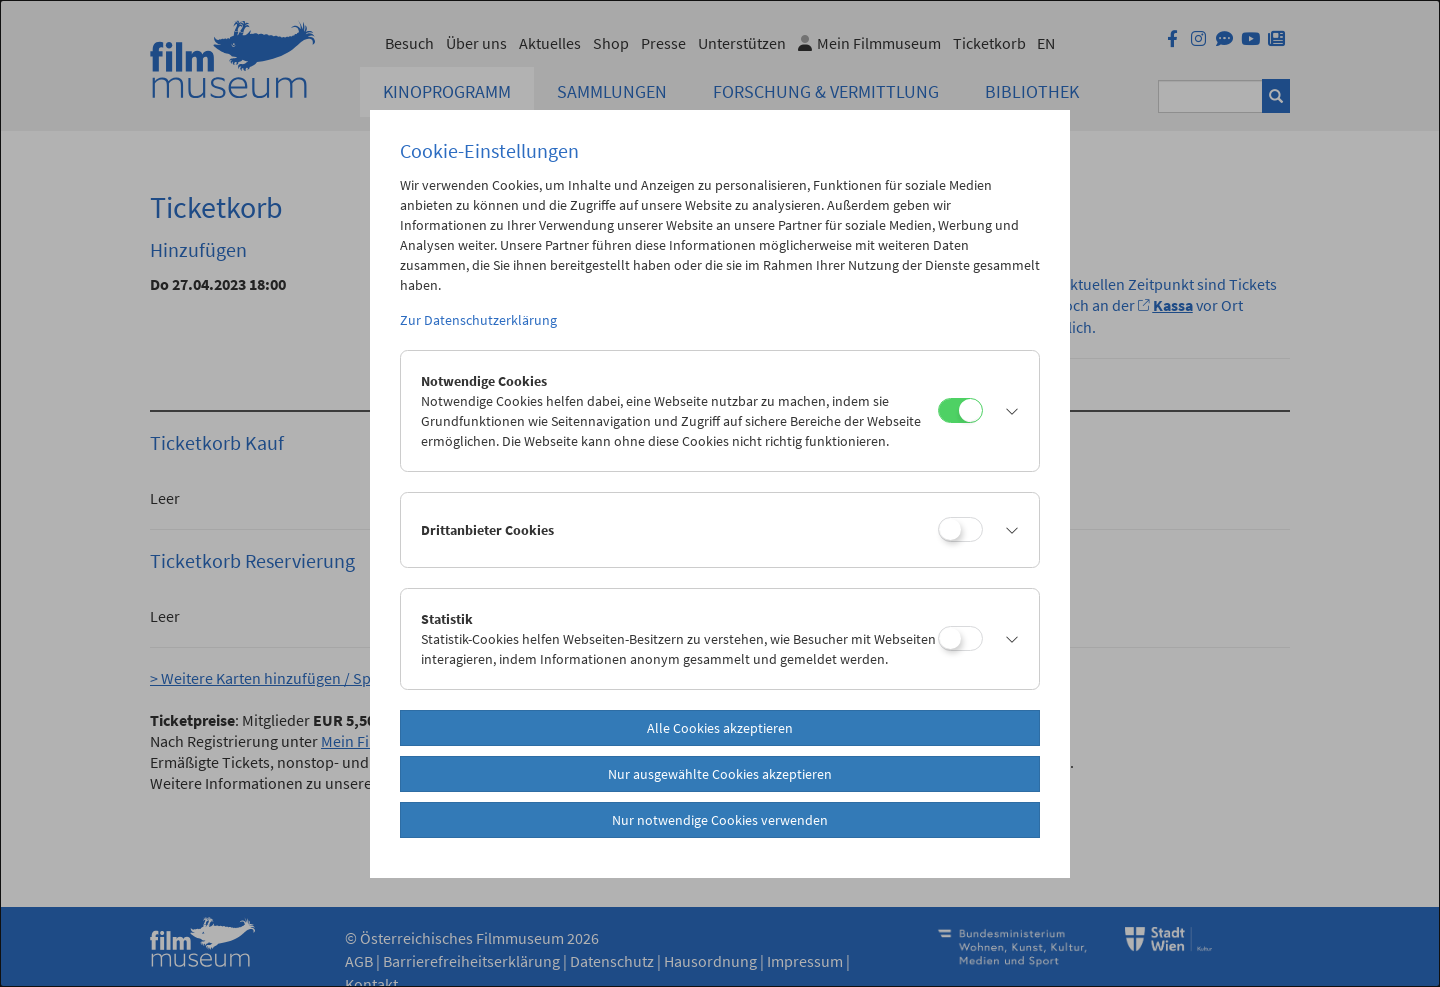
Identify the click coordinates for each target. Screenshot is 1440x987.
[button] (1006, 411)
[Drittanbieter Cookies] (960, 529)
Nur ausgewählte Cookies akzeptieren (720, 774)
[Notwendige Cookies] (960, 410)
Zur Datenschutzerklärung (478, 320)
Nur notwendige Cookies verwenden (720, 820)
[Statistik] (960, 638)
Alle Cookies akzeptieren (720, 728)
